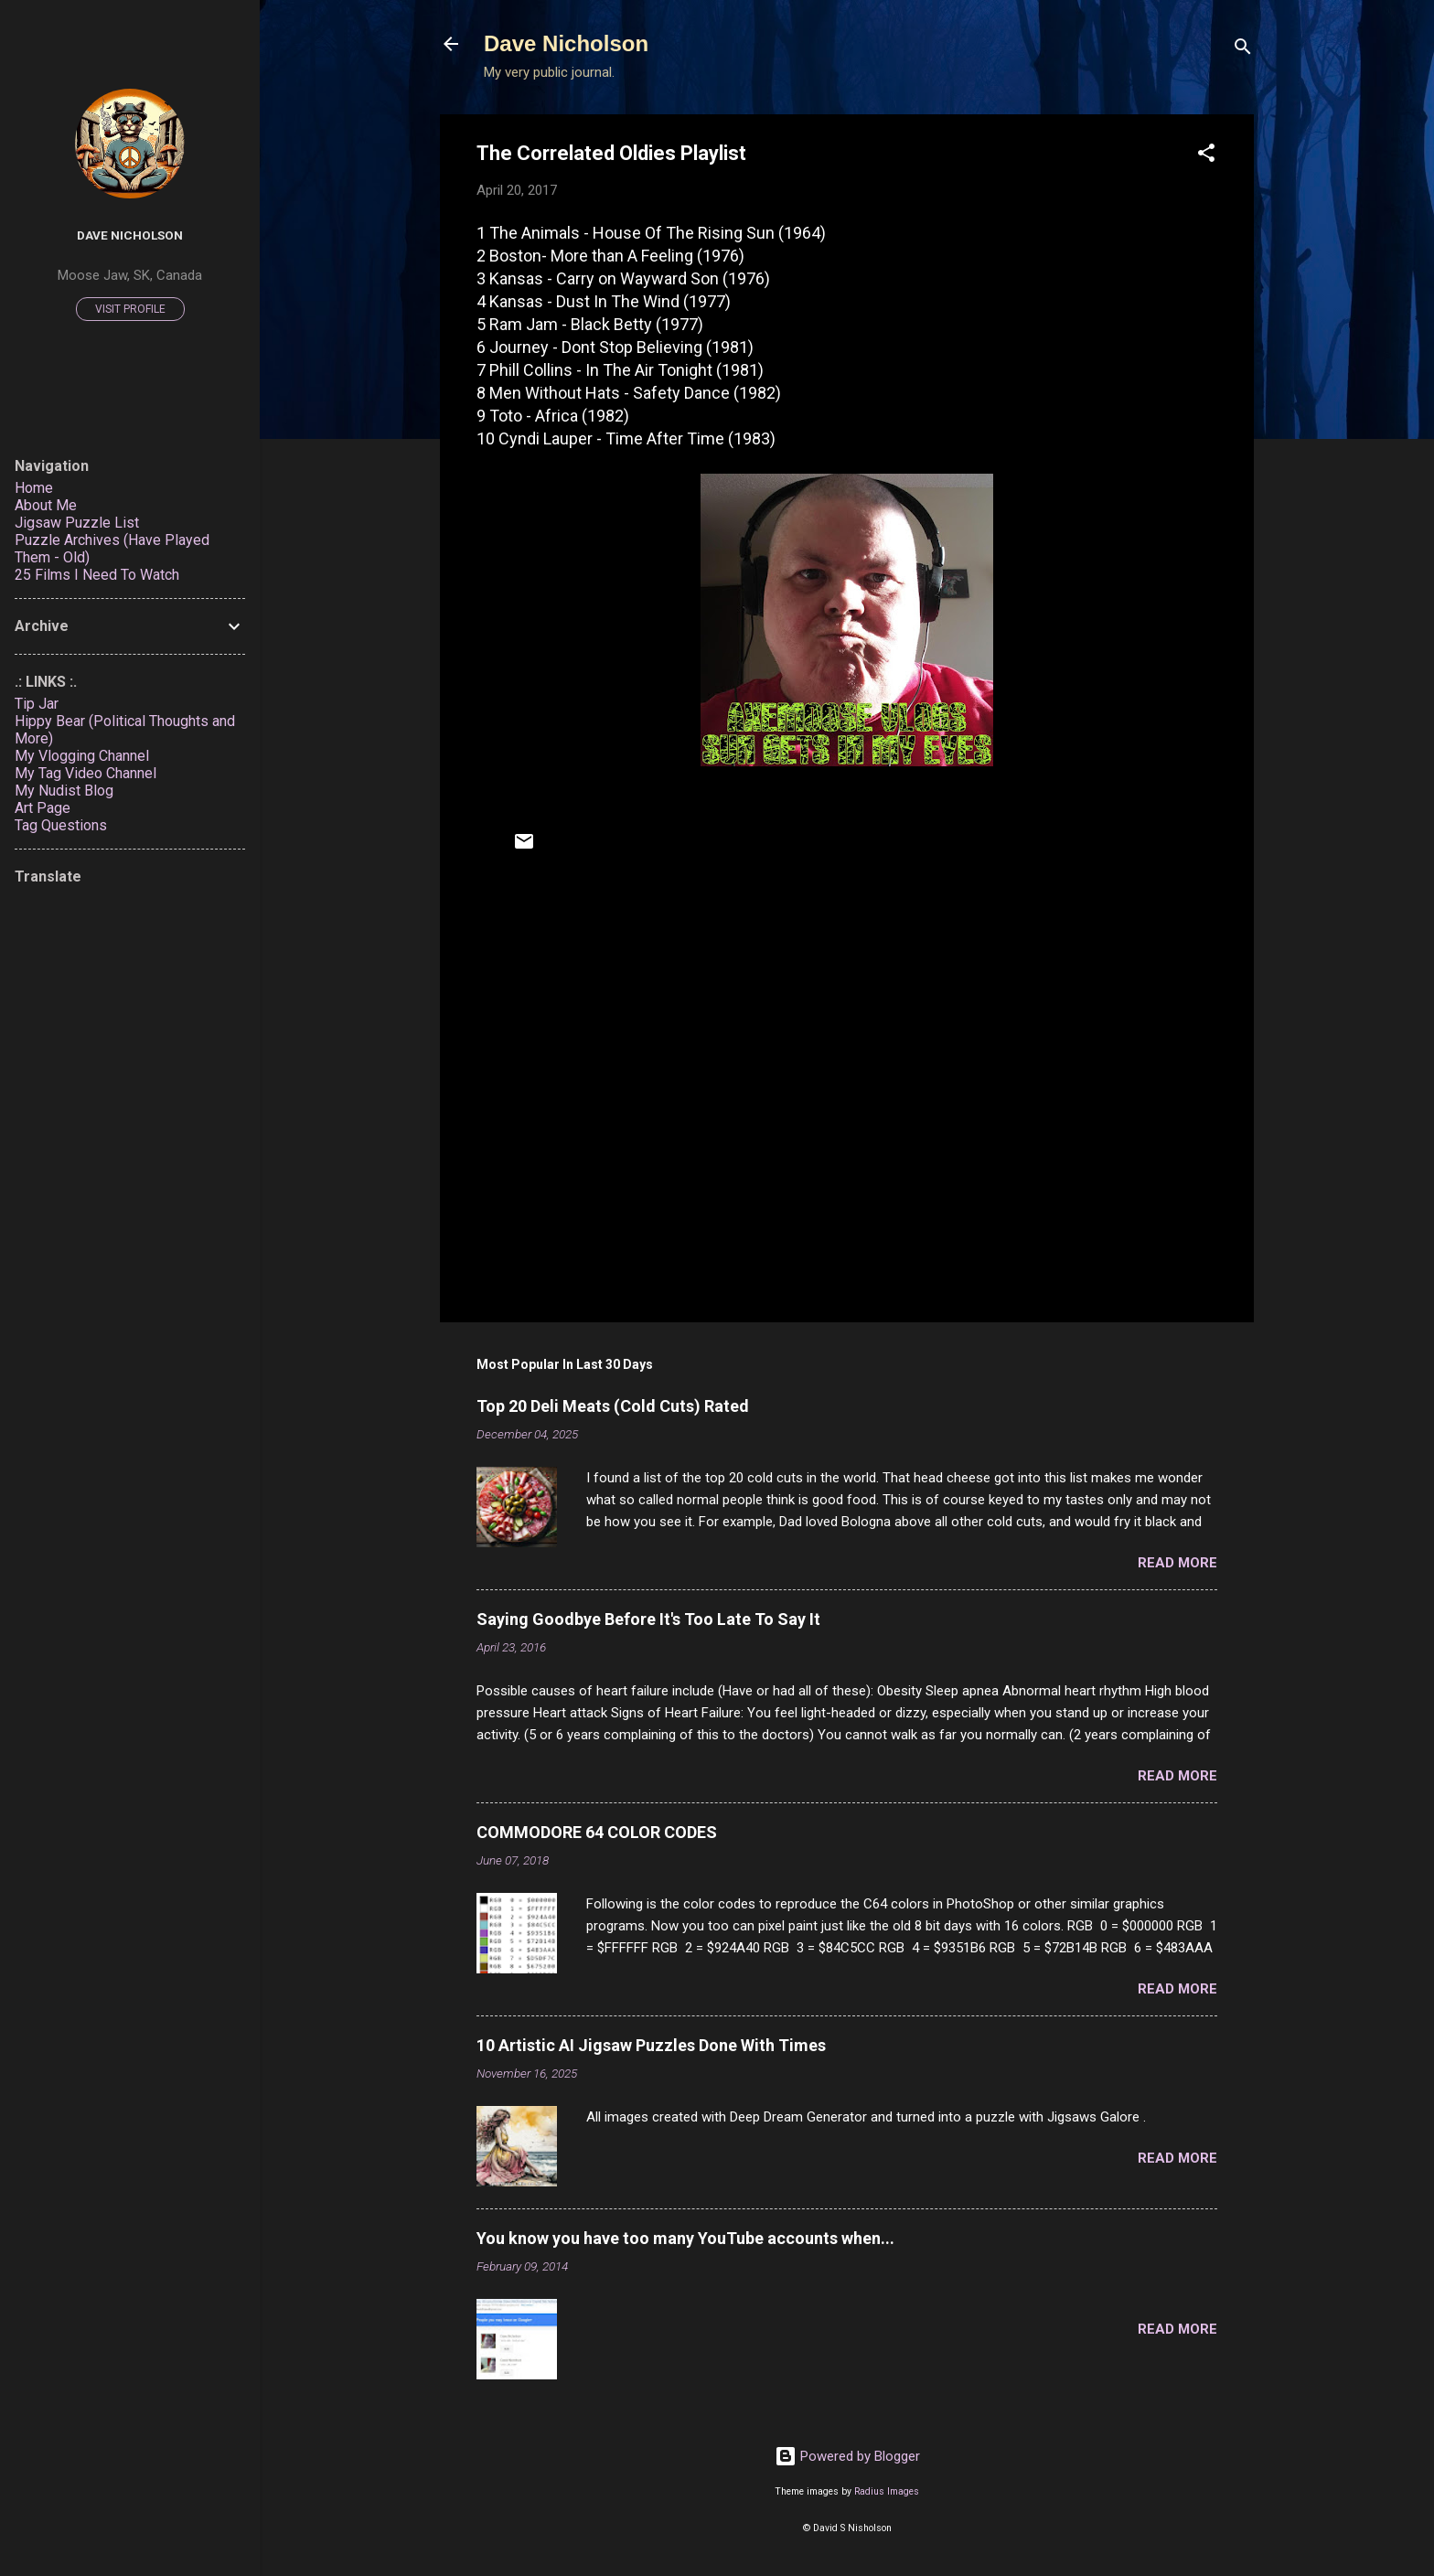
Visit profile (130, 309)
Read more (1177, 1563)
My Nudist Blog (64, 790)
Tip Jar (37, 703)
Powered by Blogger (847, 2456)
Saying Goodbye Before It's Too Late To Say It (648, 1619)
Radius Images (886, 2491)
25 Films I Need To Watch (97, 574)
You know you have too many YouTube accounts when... (685, 2238)
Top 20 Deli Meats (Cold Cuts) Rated (612, 1406)
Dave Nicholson (566, 43)
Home (34, 488)
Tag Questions (61, 825)
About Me (46, 505)
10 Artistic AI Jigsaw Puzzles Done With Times (651, 2045)
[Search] (1243, 50)
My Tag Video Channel (85, 773)
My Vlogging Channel (82, 755)
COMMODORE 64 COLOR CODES (596, 1832)
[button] (1206, 156)
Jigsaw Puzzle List (77, 522)
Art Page (42, 808)
